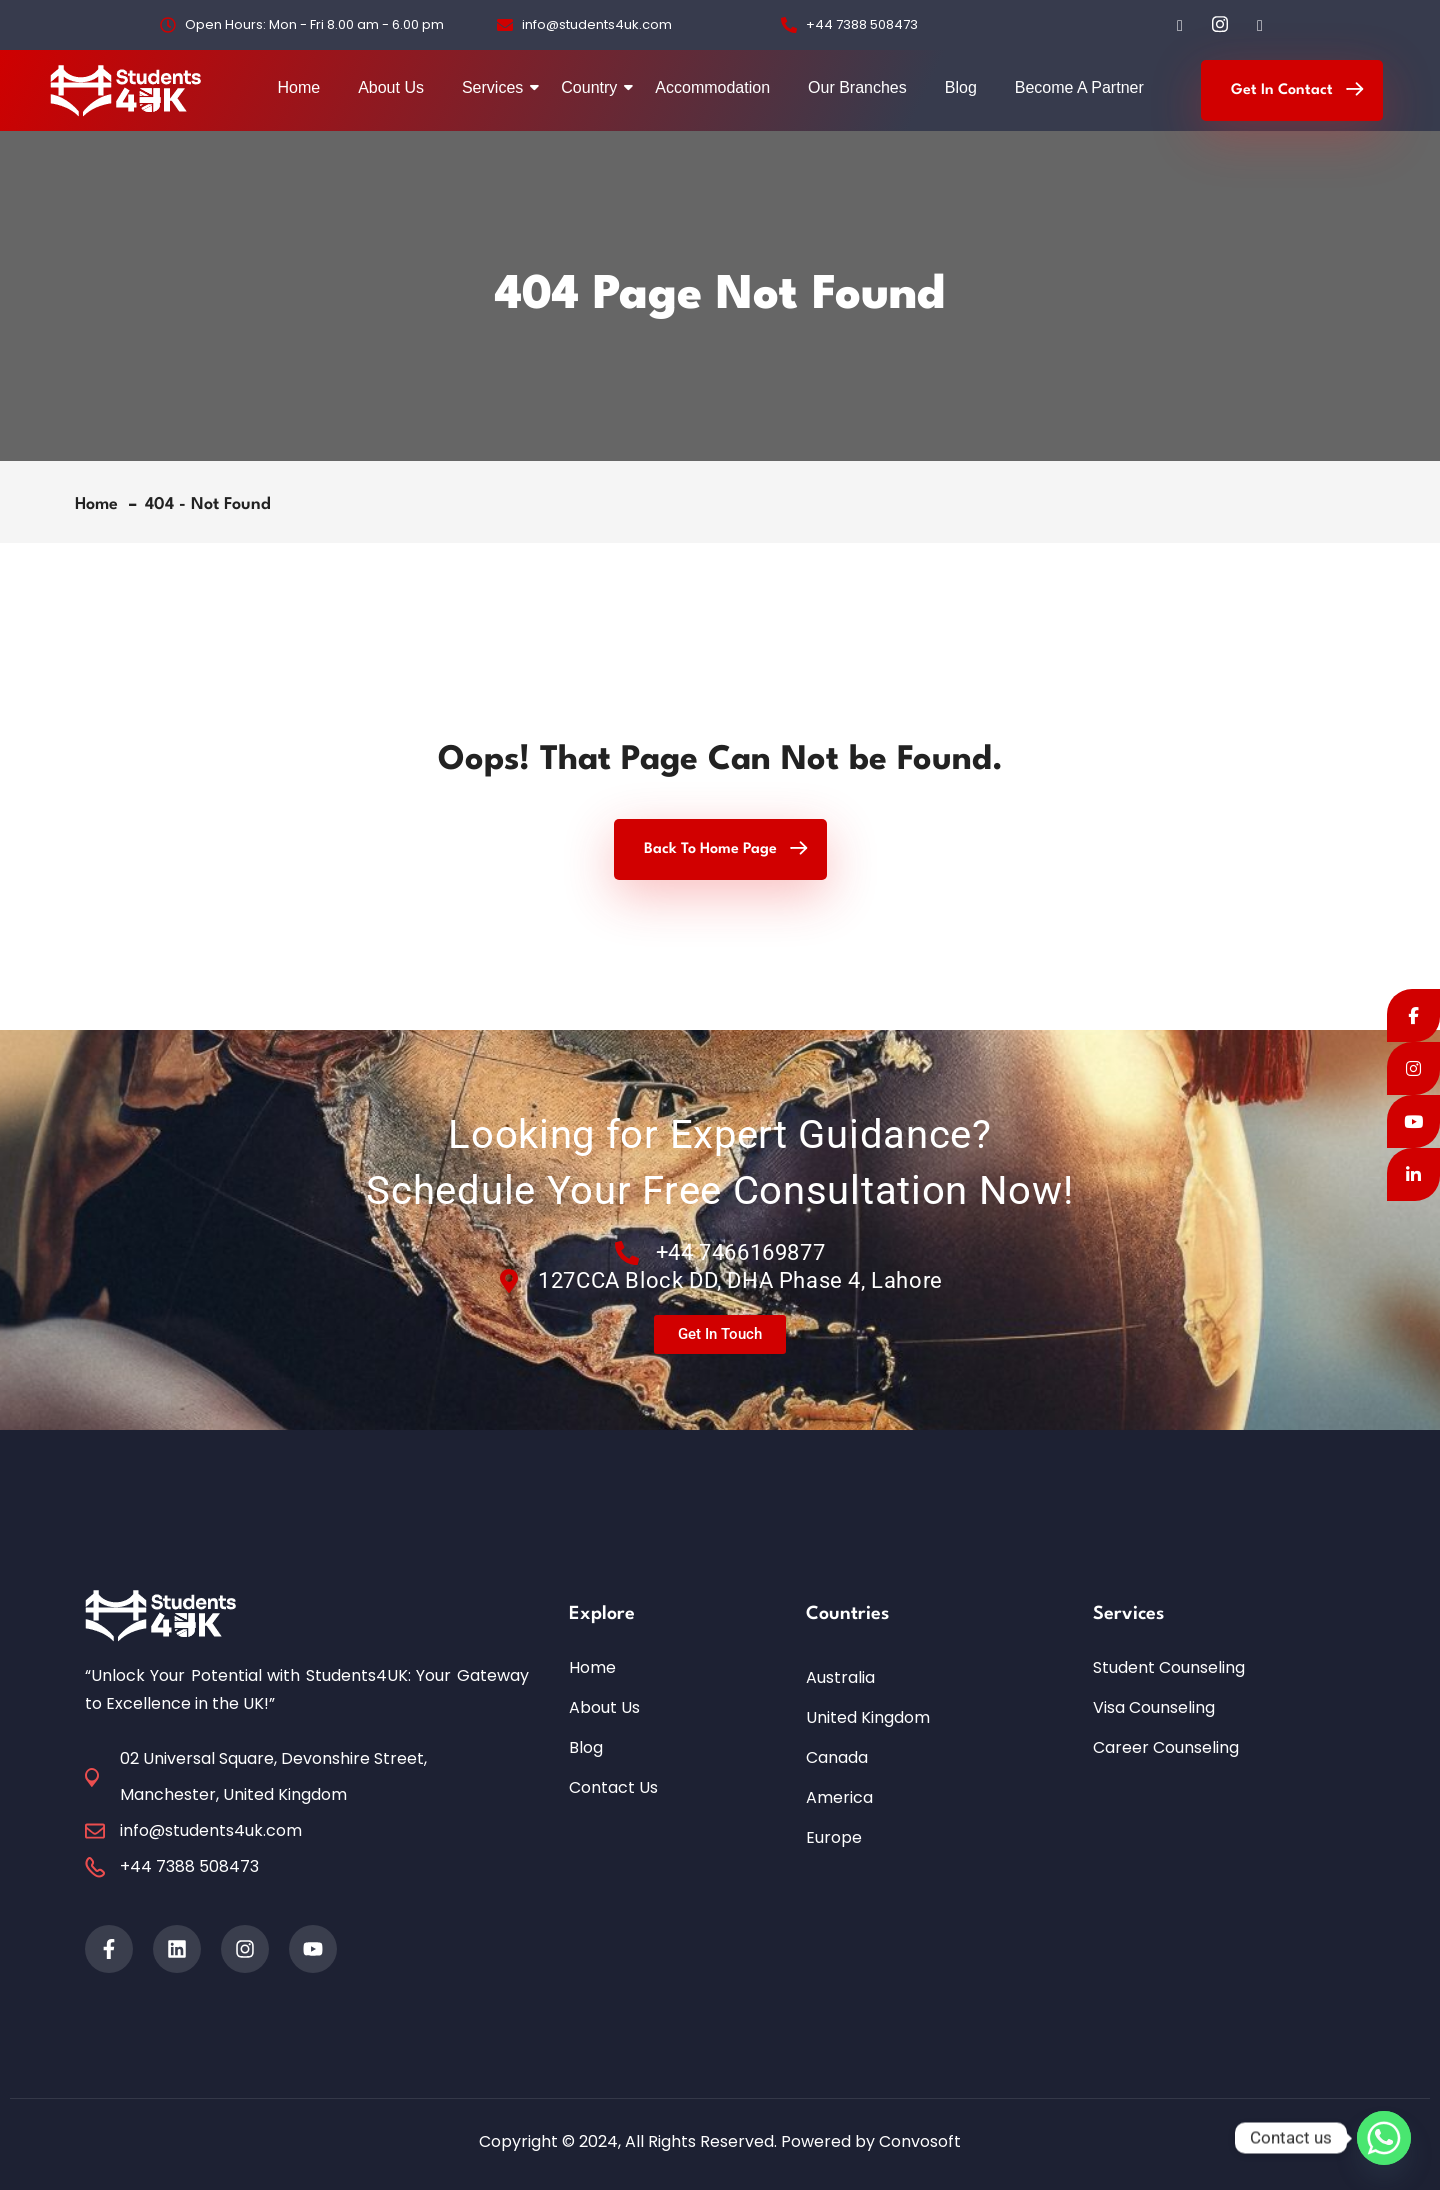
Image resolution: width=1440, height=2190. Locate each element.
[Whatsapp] (1384, 2138)
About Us (391, 87)
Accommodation (712, 87)
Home (298, 87)
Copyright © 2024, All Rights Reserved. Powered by (679, 2141)
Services (496, 87)
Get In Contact (1282, 90)
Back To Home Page (710, 849)
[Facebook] (1180, 25)
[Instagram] (1220, 25)
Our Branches (857, 87)
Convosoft (920, 2141)
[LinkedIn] (1260, 25)
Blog (961, 87)
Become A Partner (1079, 87)
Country (593, 87)
